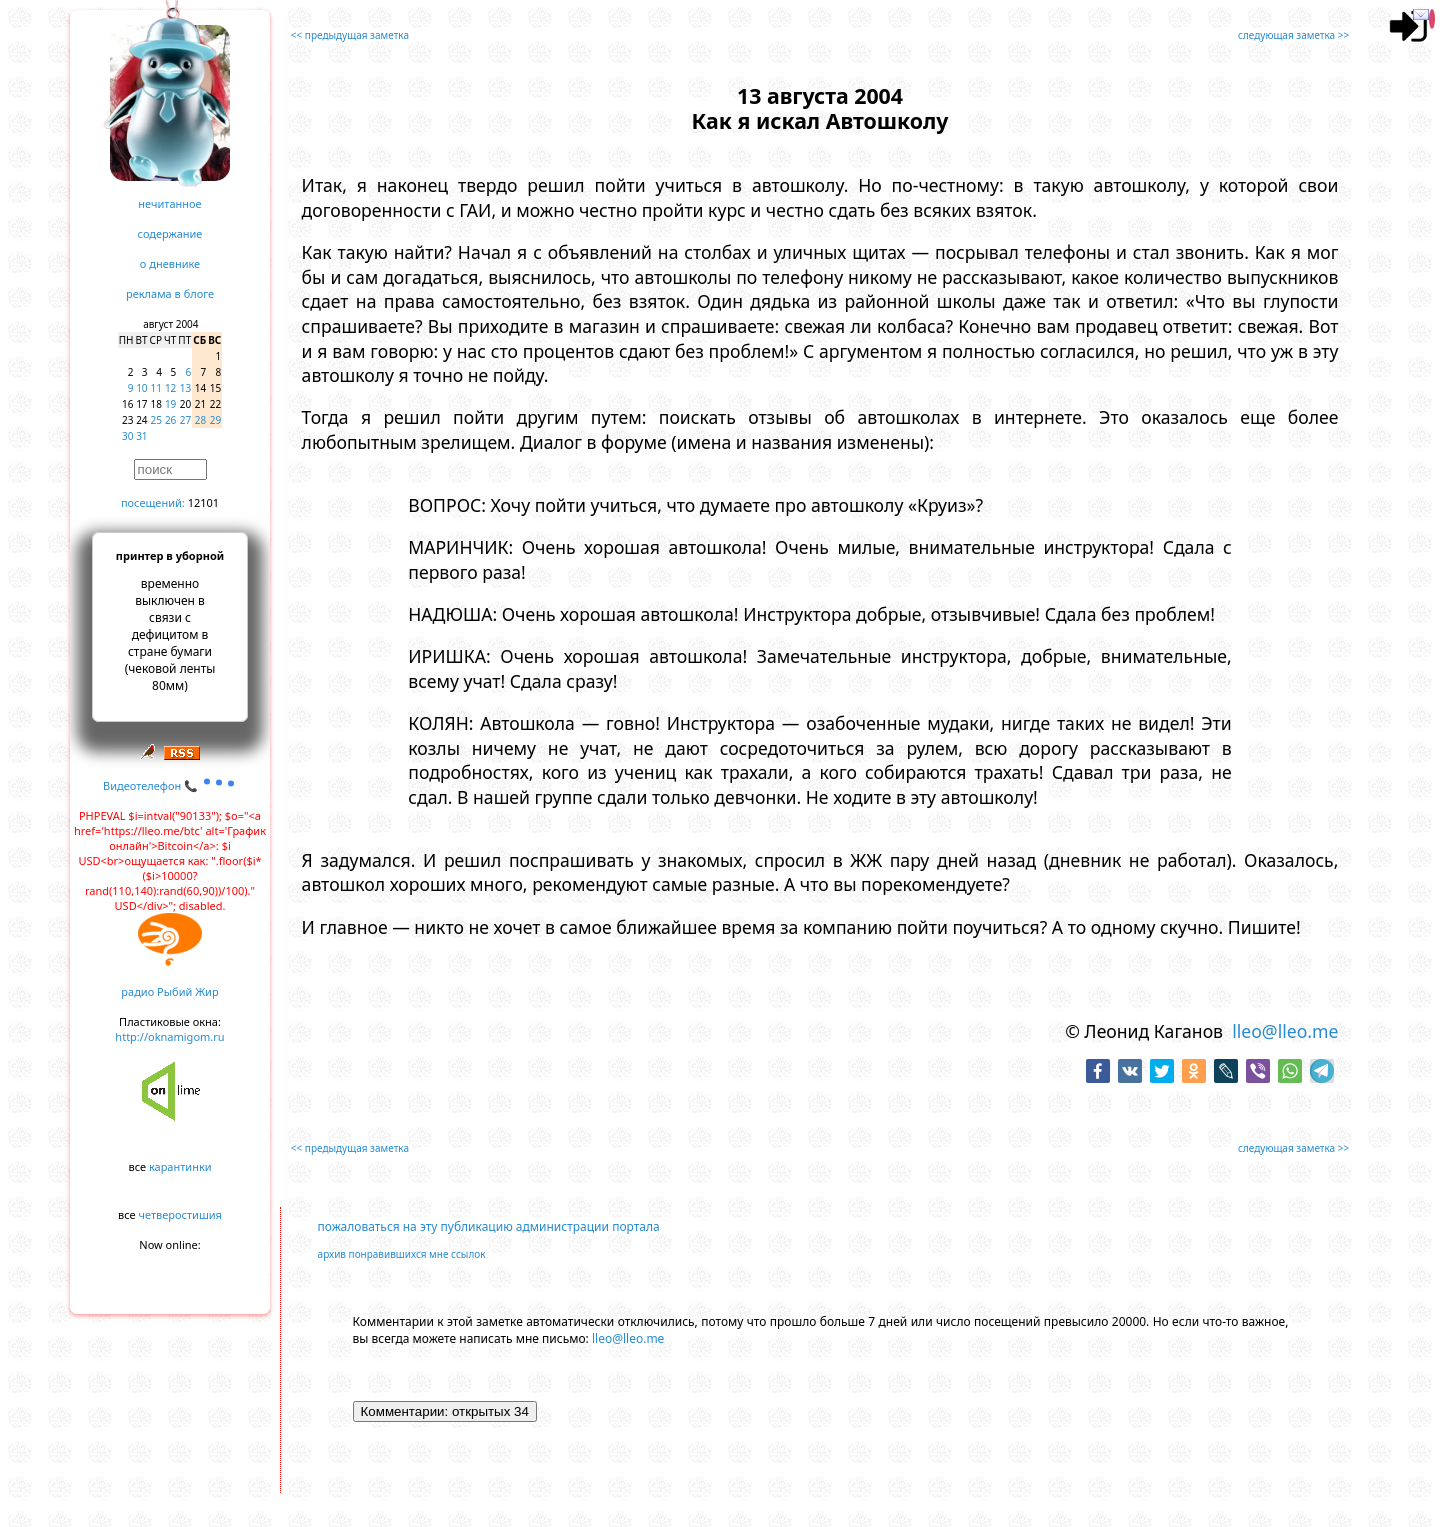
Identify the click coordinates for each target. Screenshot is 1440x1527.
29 (215, 420)
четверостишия (180, 1214)
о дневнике (170, 263)
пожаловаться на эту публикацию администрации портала (489, 1226)
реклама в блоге (170, 293)
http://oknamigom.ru (169, 1036)
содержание (170, 233)
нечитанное (169, 203)
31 (141, 436)
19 (170, 404)
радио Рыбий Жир (169, 991)
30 (127, 436)
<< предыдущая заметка (350, 35)
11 (156, 388)
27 (185, 420)
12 (170, 388)
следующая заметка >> (1293, 35)
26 (170, 420)
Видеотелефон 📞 (170, 785)
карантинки (180, 1166)
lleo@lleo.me (1285, 1031)
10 (141, 388)
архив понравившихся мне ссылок (402, 1254)
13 (185, 388)
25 (156, 420)
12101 (203, 502)
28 (200, 420)
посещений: (153, 502)
